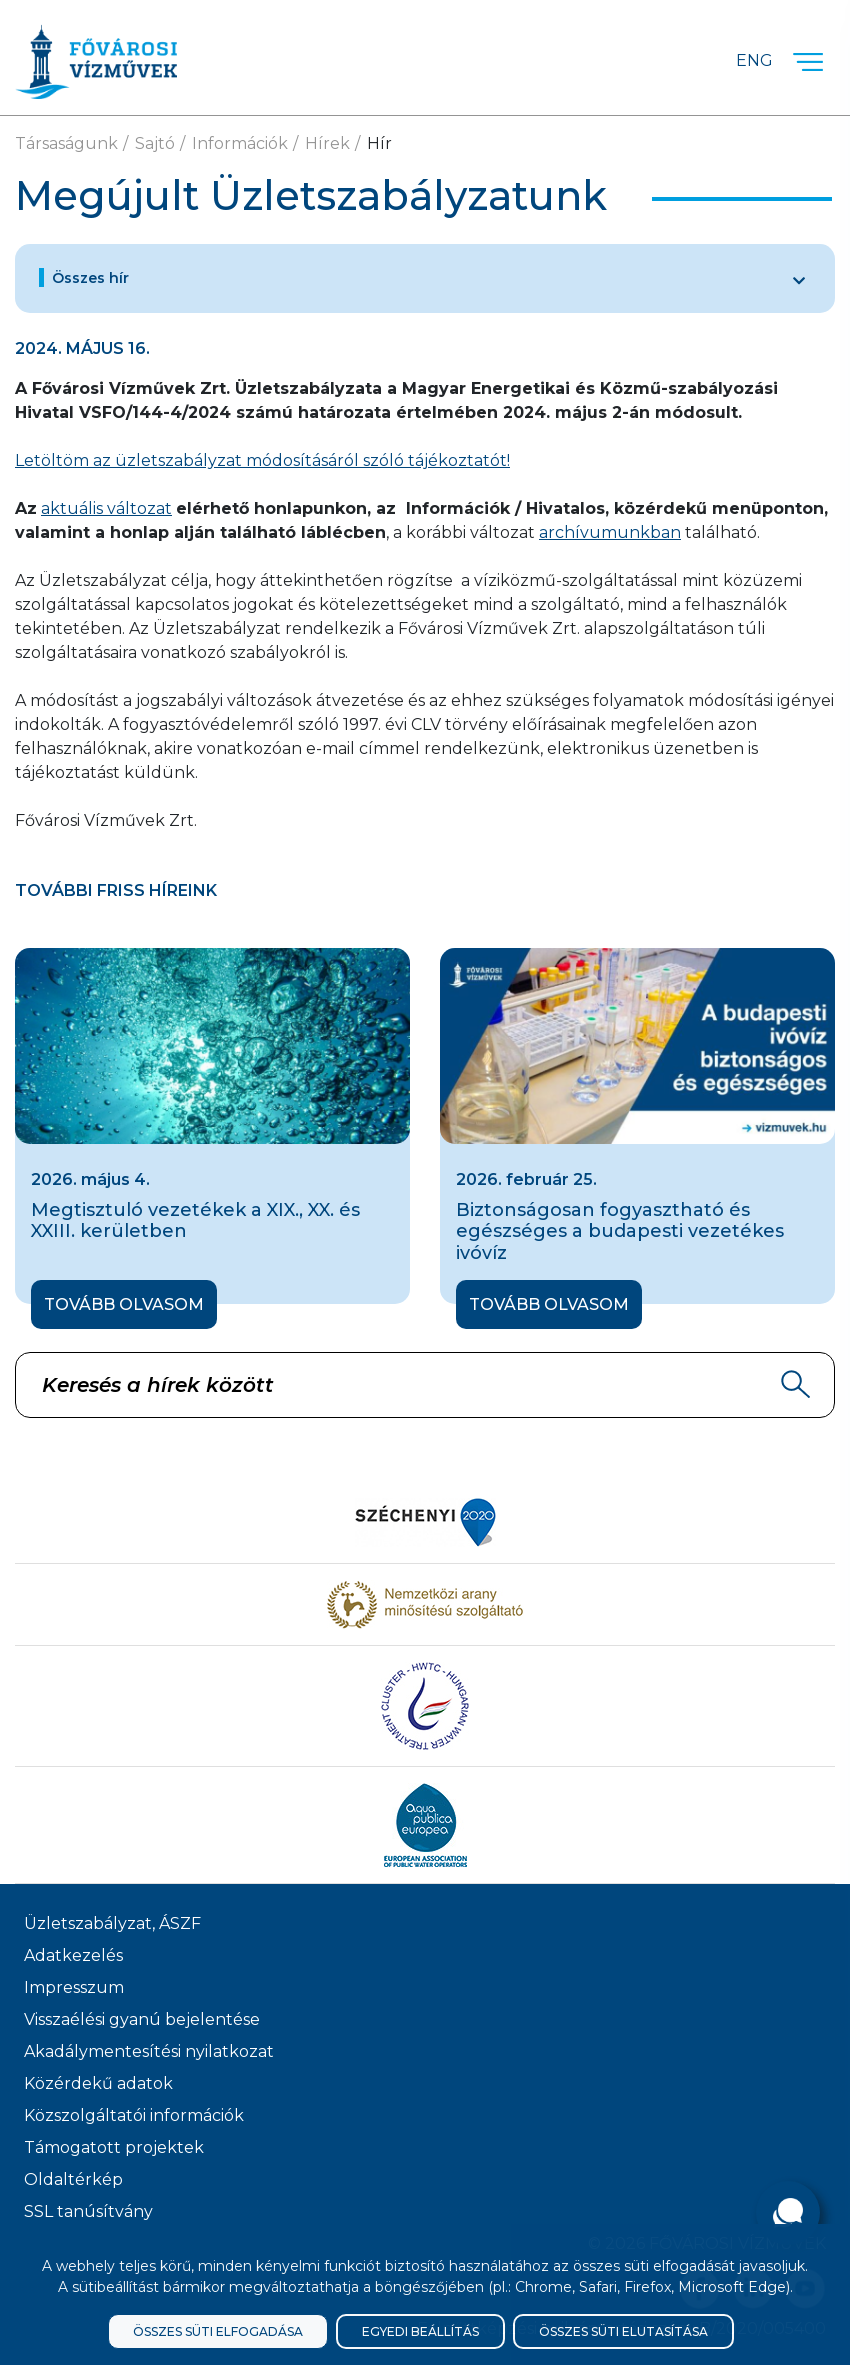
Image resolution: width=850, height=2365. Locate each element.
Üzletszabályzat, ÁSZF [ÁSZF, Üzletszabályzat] (112, 1923)
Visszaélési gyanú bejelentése (142, 2019)
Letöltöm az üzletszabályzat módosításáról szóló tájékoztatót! (262, 460)
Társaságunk (66, 143)
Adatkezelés (73, 1955)
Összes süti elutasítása (623, 2331)
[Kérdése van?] (788, 2213)
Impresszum (74, 1987)
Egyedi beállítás (420, 2331)
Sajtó (155, 143)
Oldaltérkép (73, 2179)
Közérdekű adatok (98, 2083)
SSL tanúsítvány (88, 2211)
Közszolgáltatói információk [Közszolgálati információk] (134, 2115)
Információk (240, 143)
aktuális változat (106, 508)
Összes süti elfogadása (218, 2331)
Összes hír (90, 278)
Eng (754, 60)
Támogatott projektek (114, 2147)
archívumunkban (610, 532)
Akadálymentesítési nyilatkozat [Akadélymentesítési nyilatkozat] (149, 2051)
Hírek (327, 143)
